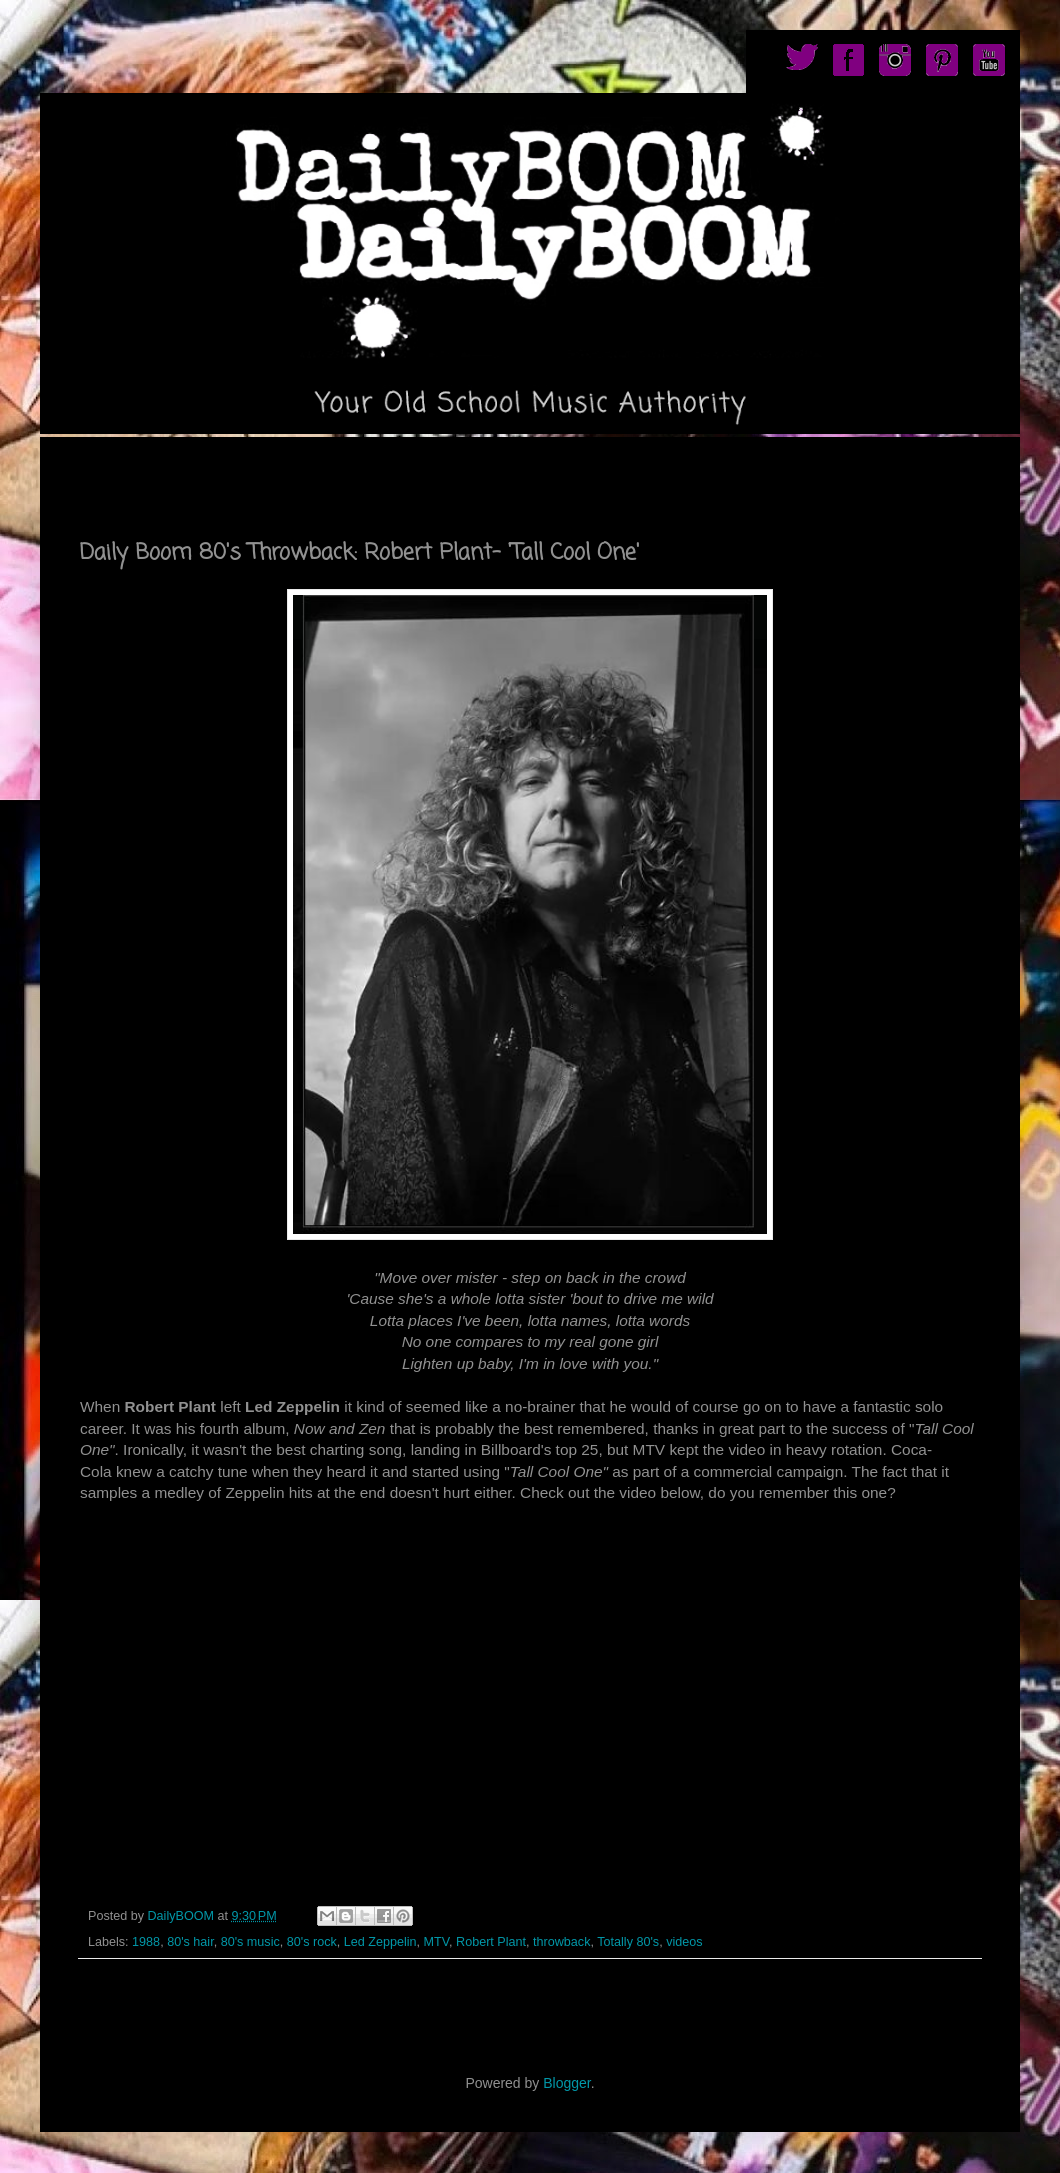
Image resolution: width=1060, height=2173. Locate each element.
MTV (436, 1942)
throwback (561, 1942)
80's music (250, 1942)
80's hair (190, 1942)
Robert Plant (491, 1942)
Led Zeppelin (380, 1942)
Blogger (566, 2083)
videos (684, 1942)
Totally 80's (628, 1942)
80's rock (312, 1942)
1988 (146, 1942)
